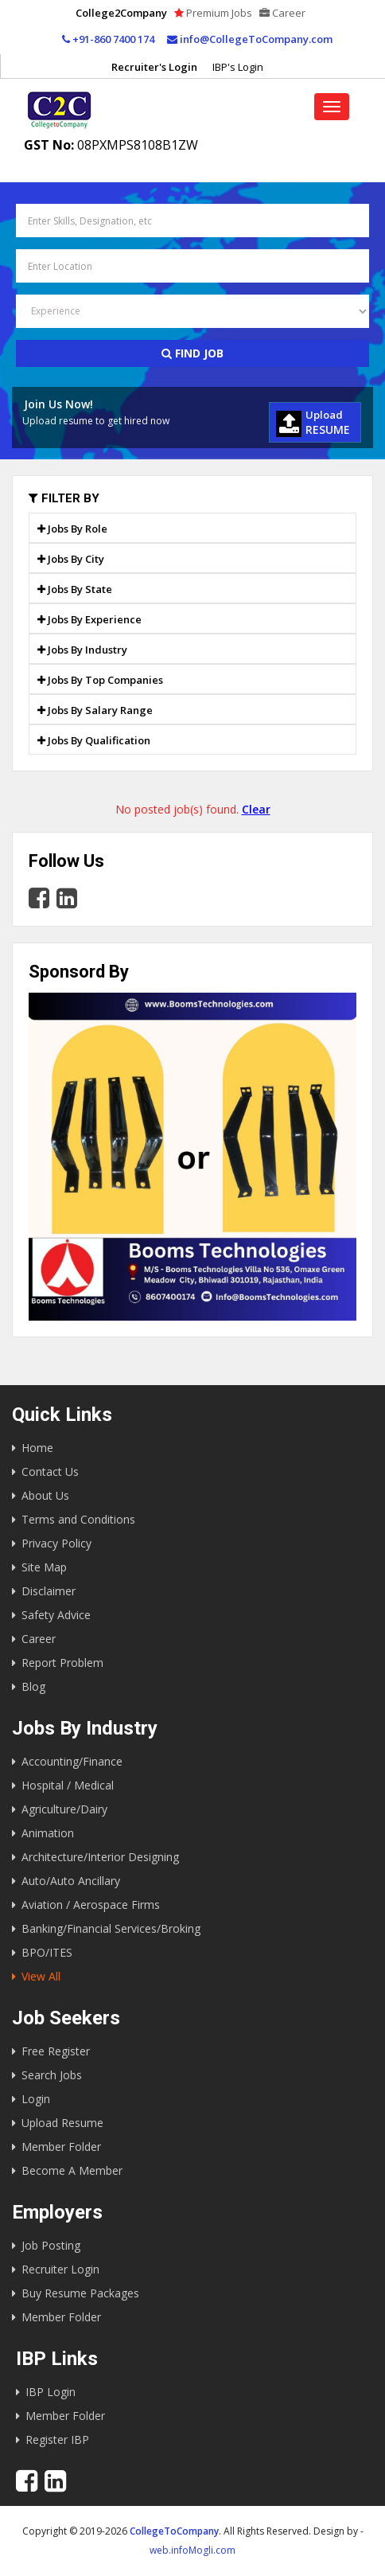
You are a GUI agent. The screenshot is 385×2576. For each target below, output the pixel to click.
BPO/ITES (46, 1952)
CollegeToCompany (174, 2531)
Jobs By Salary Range (95, 710)
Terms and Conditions (78, 1519)
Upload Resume (62, 2122)
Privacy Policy (56, 1543)
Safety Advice (56, 1614)
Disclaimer (48, 1590)
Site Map (44, 1567)
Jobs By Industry (82, 649)
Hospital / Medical (67, 1785)
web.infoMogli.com (192, 2550)
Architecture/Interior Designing (100, 1856)
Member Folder (61, 2146)
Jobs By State (74, 589)
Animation (47, 1832)
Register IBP (57, 2439)
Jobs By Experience (89, 619)
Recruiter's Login (154, 67)
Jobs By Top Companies (100, 680)
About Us (45, 1495)
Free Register (55, 2051)
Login (35, 2098)
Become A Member (71, 2170)
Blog (33, 1686)
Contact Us (50, 1471)
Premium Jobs (213, 13)
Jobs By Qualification (93, 740)
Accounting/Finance (71, 1761)
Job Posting (50, 2245)
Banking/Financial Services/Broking (110, 1928)
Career (282, 13)
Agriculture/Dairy (64, 1809)
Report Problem (62, 1662)
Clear (256, 809)
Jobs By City (70, 559)
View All (40, 1976)
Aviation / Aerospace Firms (90, 1904)
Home (37, 1447)
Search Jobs (51, 2074)
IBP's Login (237, 67)
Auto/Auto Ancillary (70, 1880)
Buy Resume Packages (80, 2293)
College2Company (121, 13)
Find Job (192, 353)
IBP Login (50, 2391)
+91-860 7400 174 (108, 39)
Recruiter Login (60, 2269)
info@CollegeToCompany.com (249, 39)
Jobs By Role (72, 528)
